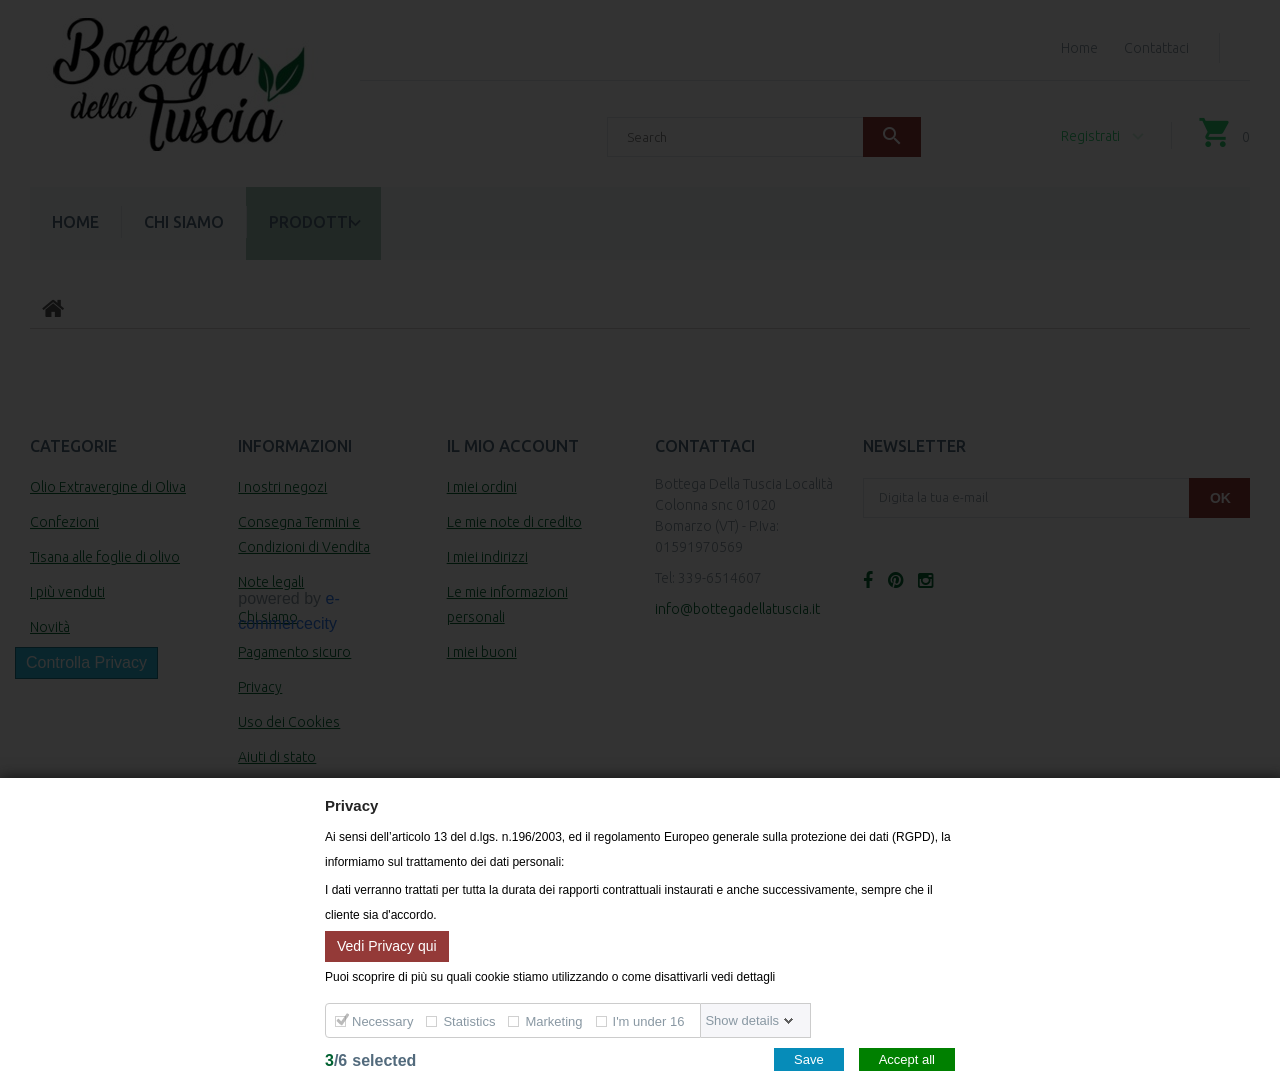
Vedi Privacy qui (387, 945)
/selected (370, 1060)
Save (809, 1059)
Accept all (907, 1059)
